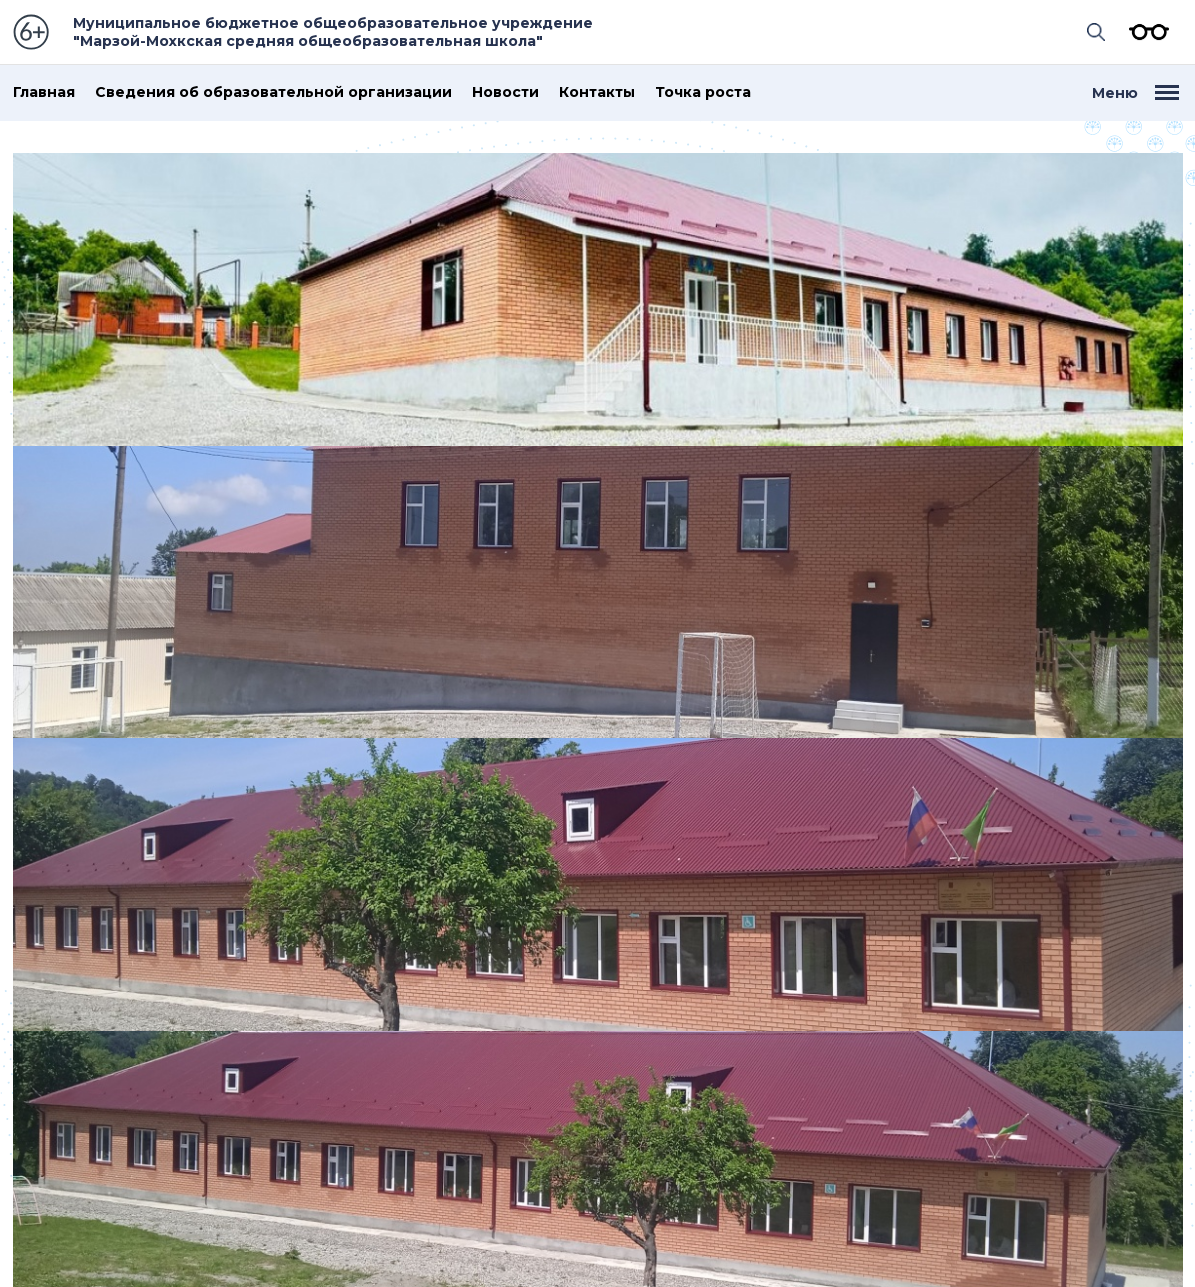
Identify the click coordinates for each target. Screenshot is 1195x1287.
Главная (44, 92)
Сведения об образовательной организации (273, 92)
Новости (505, 92)
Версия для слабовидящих (1144, 32)
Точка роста (703, 92)
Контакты (597, 92)
